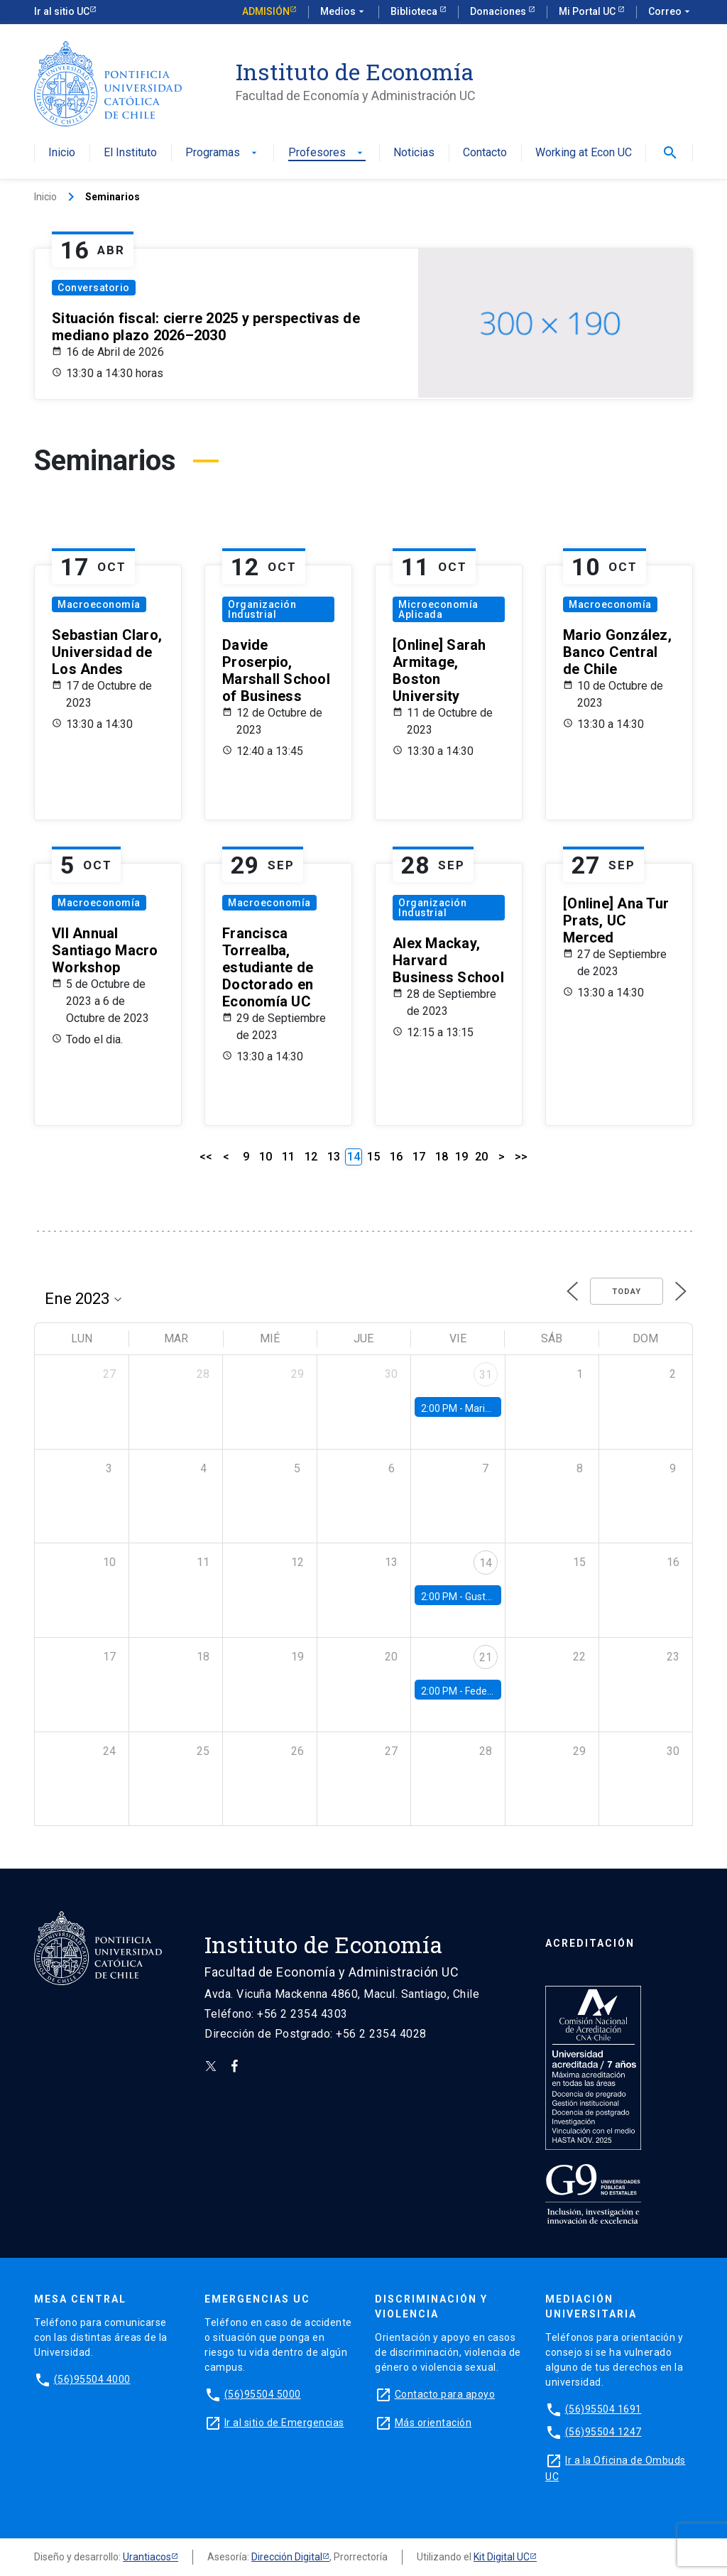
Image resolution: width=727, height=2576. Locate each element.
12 (311, 1156)
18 (441, 1156)
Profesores (327, 153)
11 (288, 1156)
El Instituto (130, 153)
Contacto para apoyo (445, 2394)
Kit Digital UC (502, 2557)
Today (626, 1291)
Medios (343, 12)
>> (521, 1156)
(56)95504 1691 (603, 2409)
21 (485, 1657)
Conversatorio (94, 287)
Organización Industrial (262, 609)
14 (485, 1563)
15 (373, 1156)
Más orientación (433, 2422)
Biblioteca (414, 11)
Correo (670, 12)
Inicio (61, 153)
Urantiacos (147, 2557)
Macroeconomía (99, 604)
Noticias (413, 153)
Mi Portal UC (588, 11)
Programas (222, 153)
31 (485, 1374)
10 (265, 1156)
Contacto (485, 153)
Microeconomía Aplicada (438, 609)
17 (418, 1156)
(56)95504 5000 (262, 2394)
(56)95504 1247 (603, 2432)
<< (205, 1156)
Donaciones (499, 11)
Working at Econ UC (583, 153)
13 (333, 1156)
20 (481, 1156)
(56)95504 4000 (92, 2379)
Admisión (266, 11)
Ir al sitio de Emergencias (284, 2422)
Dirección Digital (286, 2557)
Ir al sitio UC (61, 11)
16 (396, 1156)
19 (461, 1156)
